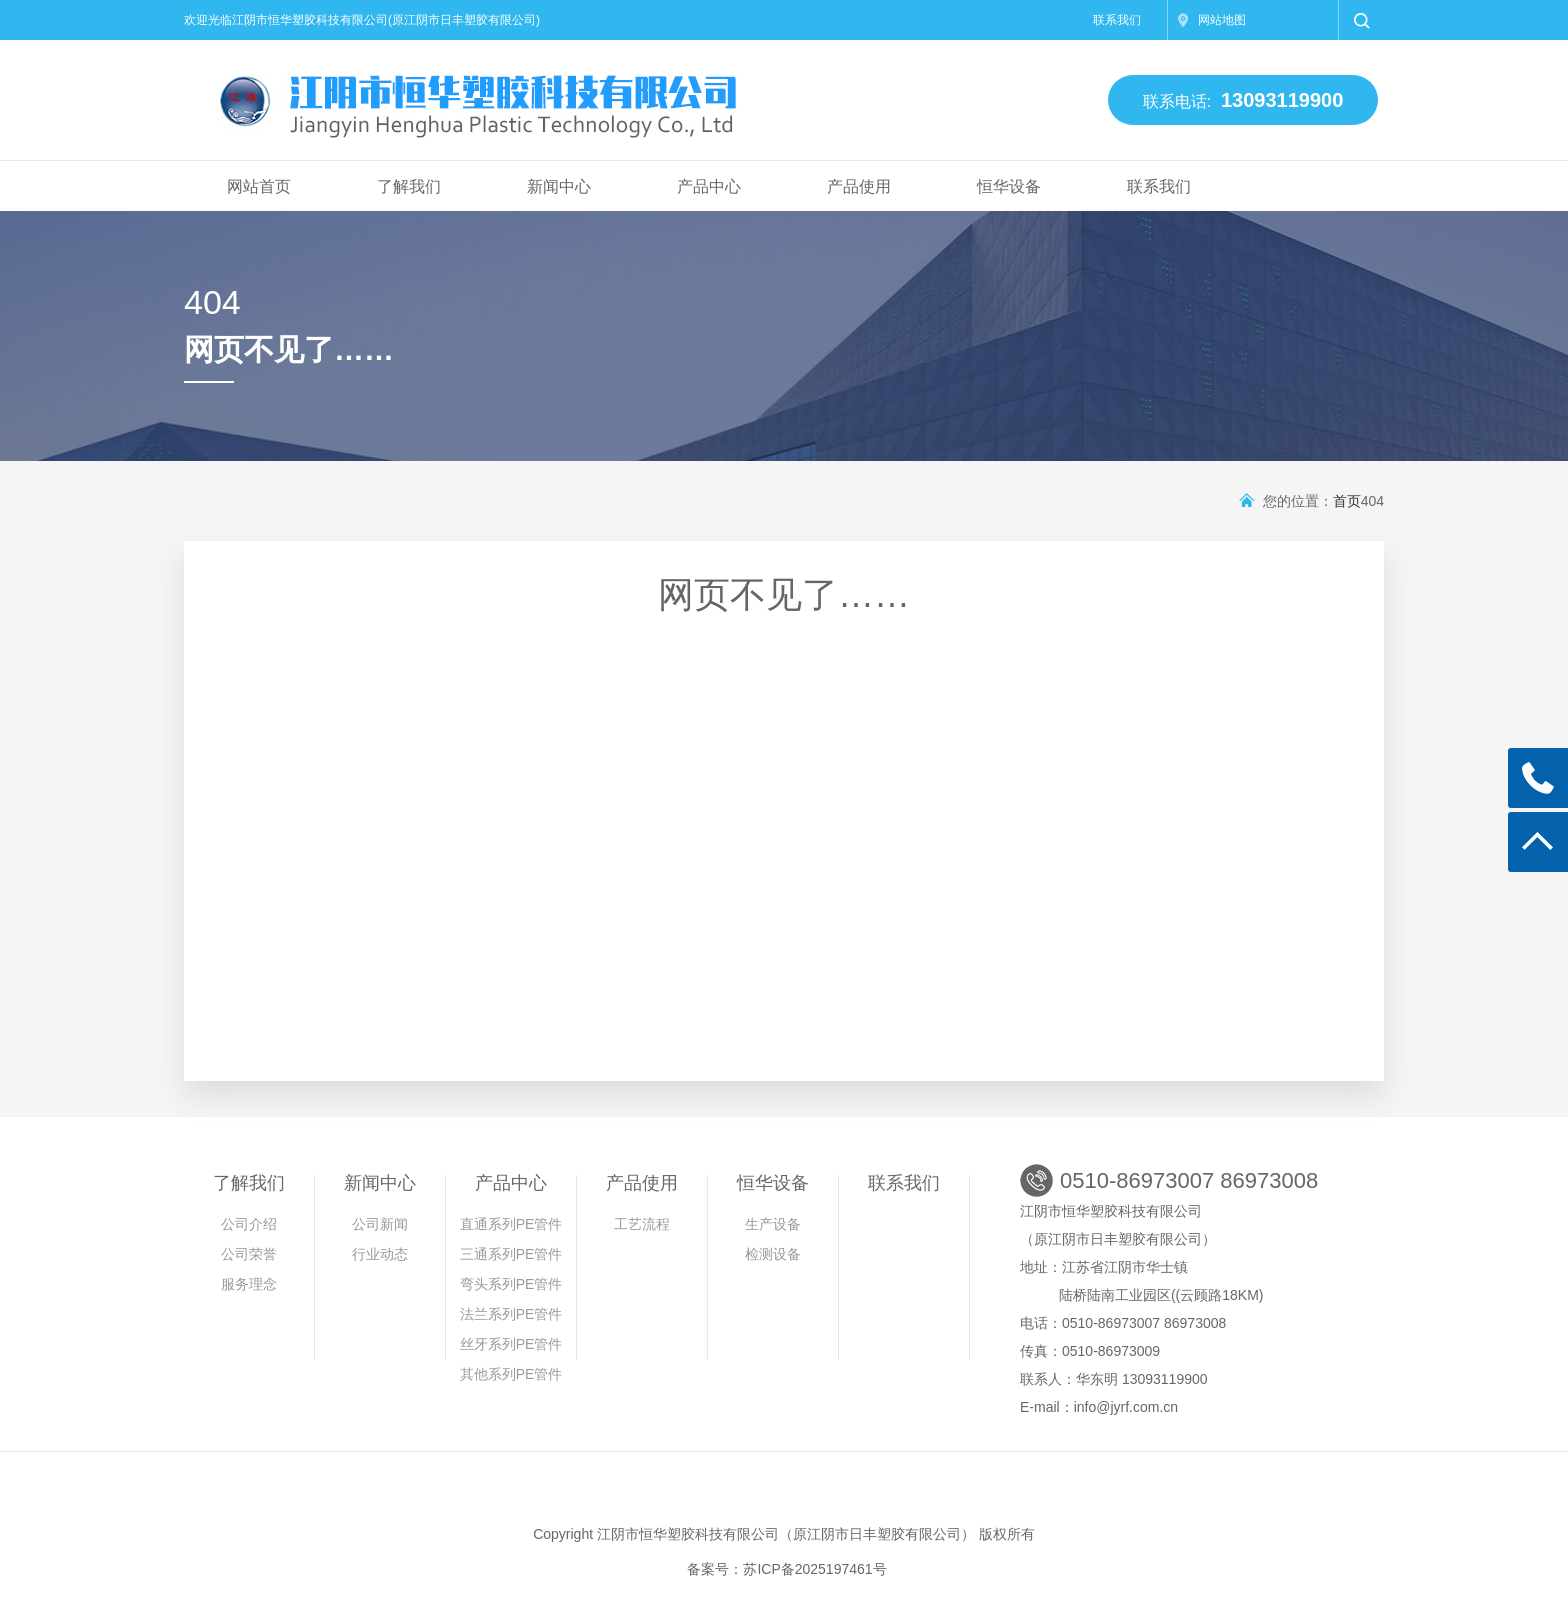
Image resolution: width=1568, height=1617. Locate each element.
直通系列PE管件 (511, 1224)
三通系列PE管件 (511, 1254)
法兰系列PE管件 (511, 1314)
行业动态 (380, 1254)
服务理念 (249, 1284)
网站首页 (259, 186)
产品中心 (709, 186)
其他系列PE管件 (511, 1374)
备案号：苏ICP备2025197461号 (786, 1569)
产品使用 (859, 186)
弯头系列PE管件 (511, 1284)
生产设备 (773, 1224)
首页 (1347, 501)
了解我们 (409, 186)
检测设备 (773, 1254)
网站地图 (1222, 20)
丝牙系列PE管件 (511, 1344)
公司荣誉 (249, 1254)
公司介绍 (249, 1224)
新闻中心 (559, 186)
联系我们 (1117, 20)
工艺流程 (642, 1224)
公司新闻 (380, 1224)
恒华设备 (1009, 186)
